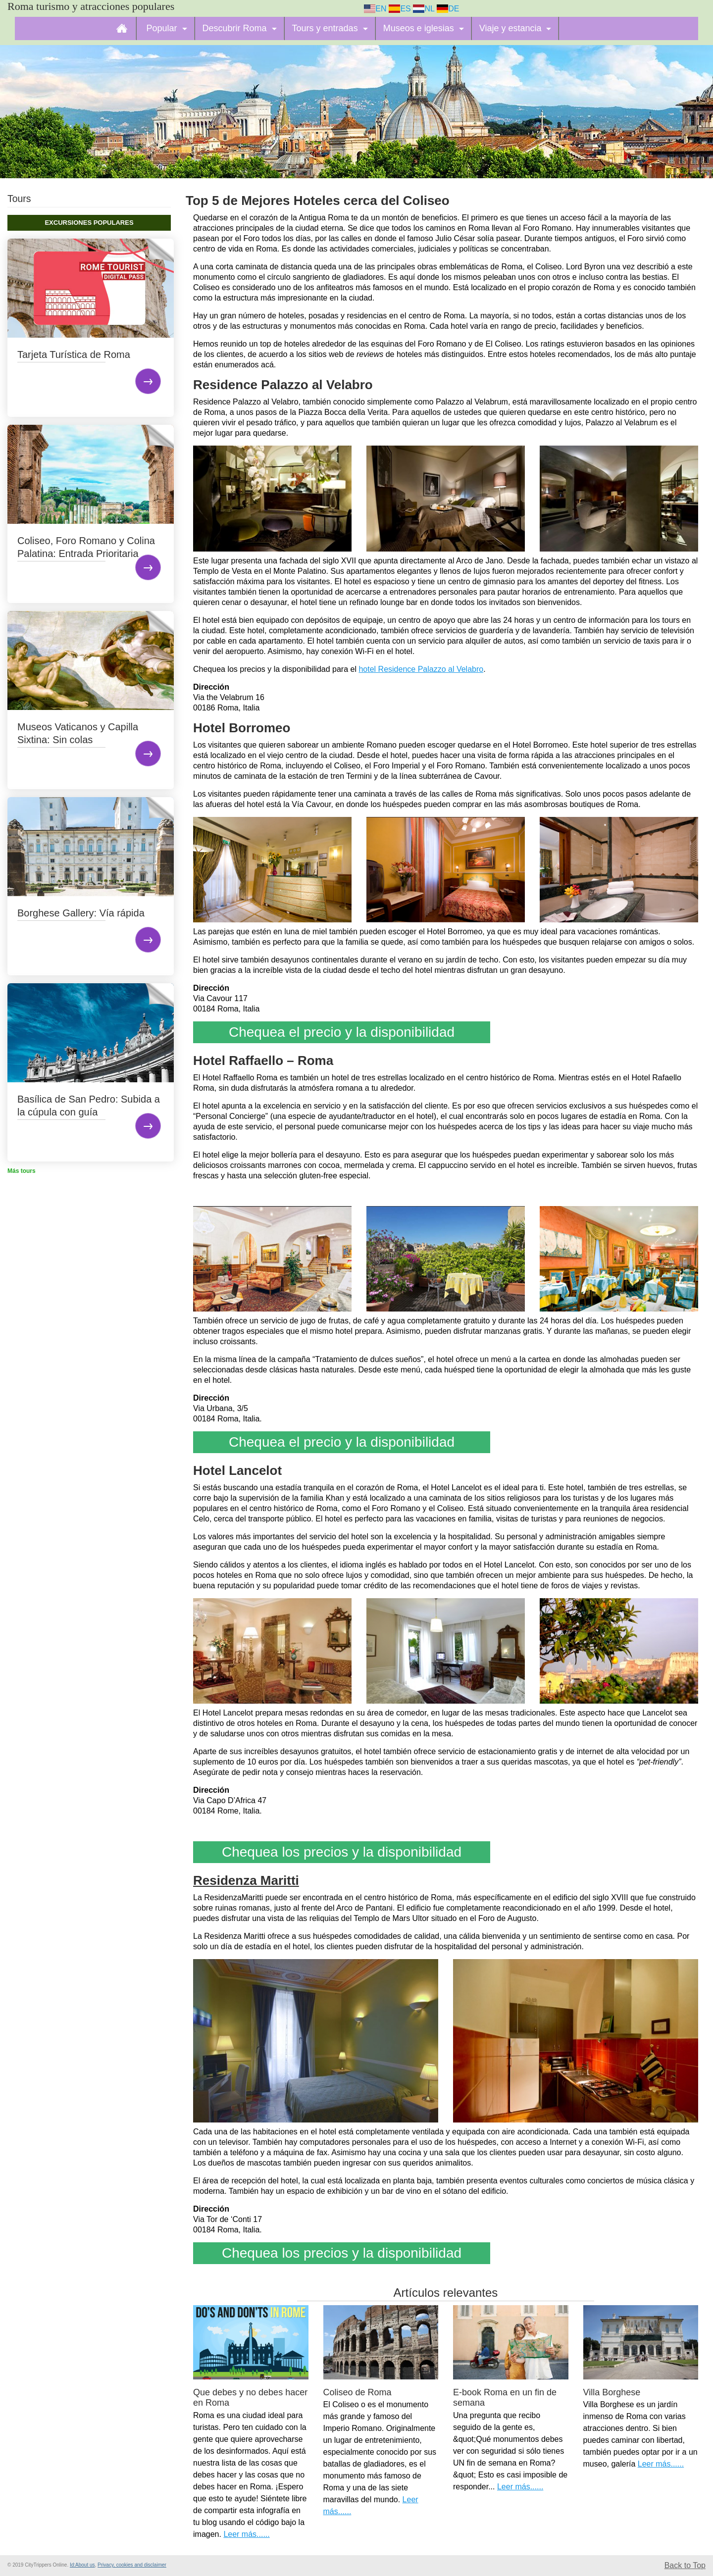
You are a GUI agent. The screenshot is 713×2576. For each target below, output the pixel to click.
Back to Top (685, 2565)
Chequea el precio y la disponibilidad (342, 1032)
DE (448, 8)
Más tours (21, 1170)
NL (423, 8)
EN (375, 8)
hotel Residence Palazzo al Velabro (420, 669)
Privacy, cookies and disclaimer (132, 2565)
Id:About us (82, 2565)
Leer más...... (246, 2534)
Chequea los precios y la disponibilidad (341, 1852)
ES (400, 8)
